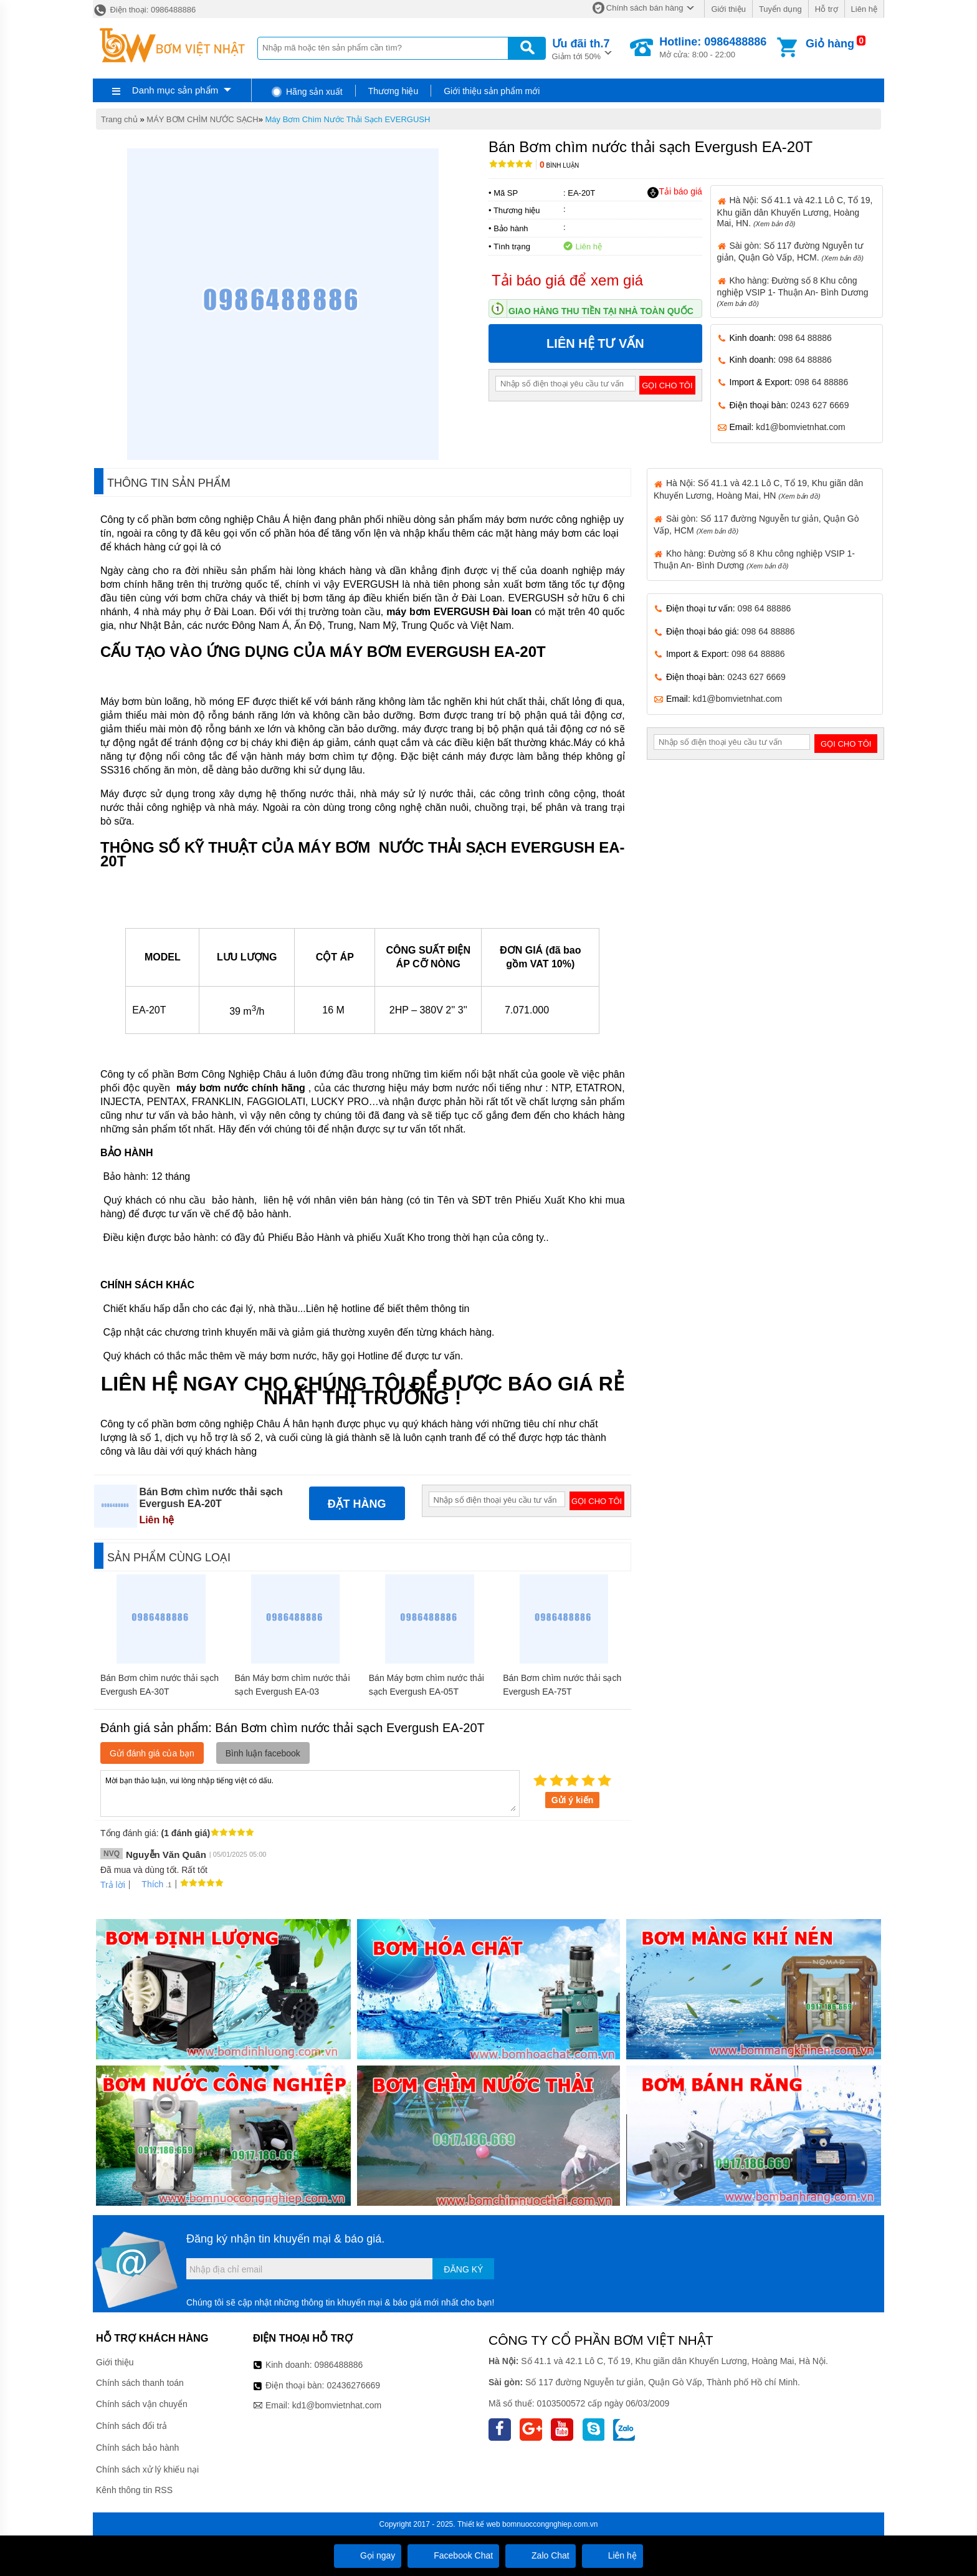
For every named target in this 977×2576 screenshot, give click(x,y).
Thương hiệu (393, 91)
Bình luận (559, 165)
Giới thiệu (728, 9)
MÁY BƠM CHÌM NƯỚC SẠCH (202, 119)
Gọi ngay (367, 2555)
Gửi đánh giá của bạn (152, 1753)
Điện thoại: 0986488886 (144, 9)
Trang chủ (119, 119)
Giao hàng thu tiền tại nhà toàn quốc (600, 311)
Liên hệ (864, 9)
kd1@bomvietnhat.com (800, 427)
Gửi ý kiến (572, 1800)
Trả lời (112, 1885)
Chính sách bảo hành (137, 2448)
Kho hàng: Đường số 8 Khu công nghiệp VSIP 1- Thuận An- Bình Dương (793, 291)
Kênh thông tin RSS (134, 2490)
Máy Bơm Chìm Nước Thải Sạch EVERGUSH (348, 119)
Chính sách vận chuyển (142, 2404)
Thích (148, 1884)
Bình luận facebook (263, 1753)
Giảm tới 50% (581, 48)
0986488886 (339, 2365)
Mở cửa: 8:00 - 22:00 (712, 47)
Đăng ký (463, 2269)
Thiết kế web (478, 2524)
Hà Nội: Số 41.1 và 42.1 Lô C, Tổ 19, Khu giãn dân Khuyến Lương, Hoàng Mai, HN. (795, 211)
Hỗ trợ (826, 9)
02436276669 (353, 2385)
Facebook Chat (453, 2555)
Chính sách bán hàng (644, 7)
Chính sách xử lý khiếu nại (147, 2469)
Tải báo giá (674, 192)
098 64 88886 (805, 338)
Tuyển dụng (780, 9)
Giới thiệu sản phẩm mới (492, 91)
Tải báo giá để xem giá (567, 280)
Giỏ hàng (830, 43)
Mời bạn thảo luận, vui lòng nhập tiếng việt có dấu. (310, 1792)
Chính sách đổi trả (131, 2426)
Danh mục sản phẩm (175, 90)
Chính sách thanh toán (140, 2383)
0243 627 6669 (820, 405)
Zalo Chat (541, 2555)
